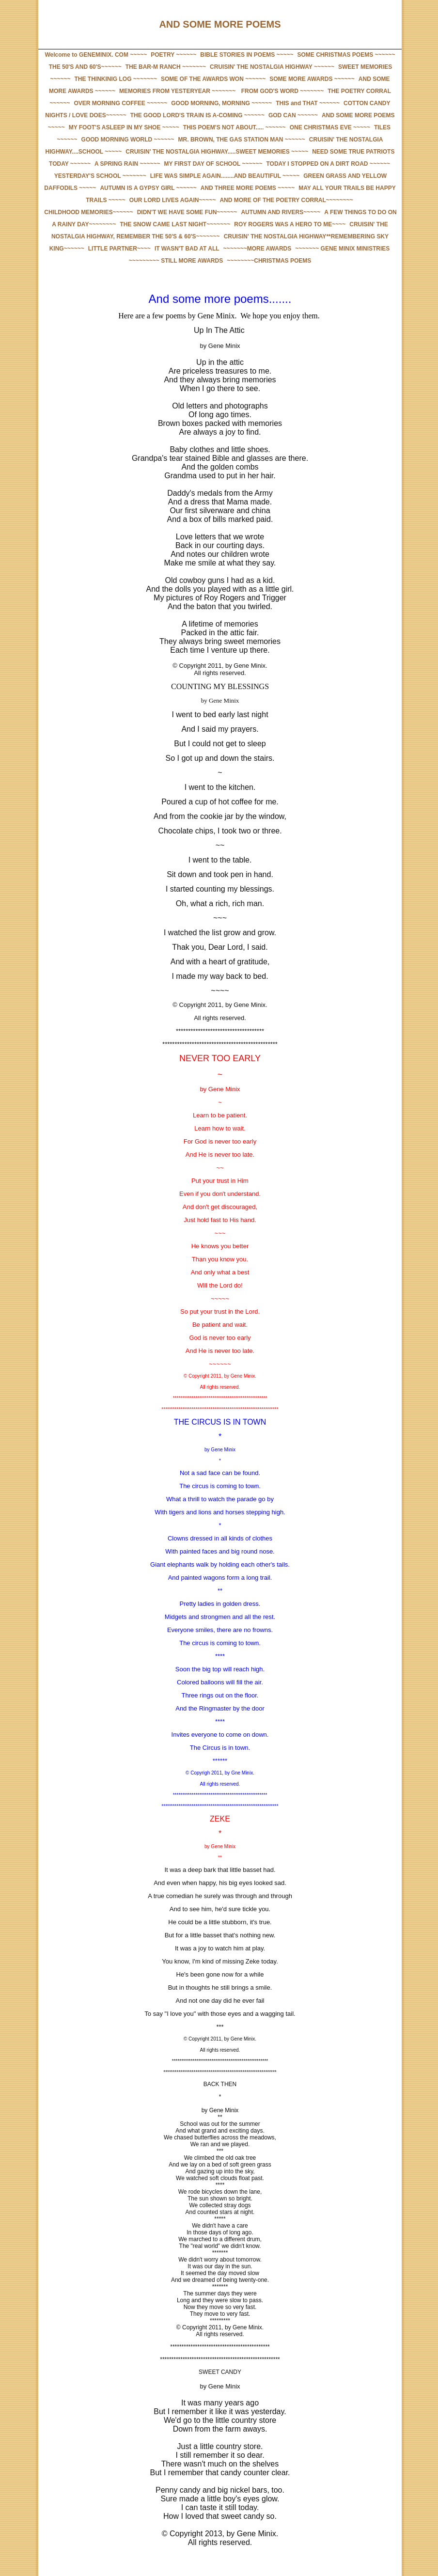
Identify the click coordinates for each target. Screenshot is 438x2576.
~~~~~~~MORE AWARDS (257, 248)
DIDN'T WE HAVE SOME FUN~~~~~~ (187, 212)
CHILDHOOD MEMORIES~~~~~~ (88, 212)
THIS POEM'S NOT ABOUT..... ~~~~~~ (234, 127)
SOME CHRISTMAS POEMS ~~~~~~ (346, 54)
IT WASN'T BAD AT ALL (187, 248)
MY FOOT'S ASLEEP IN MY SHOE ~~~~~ (124, 127)
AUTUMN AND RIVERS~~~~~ (280, 212)
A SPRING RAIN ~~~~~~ (127, 163)
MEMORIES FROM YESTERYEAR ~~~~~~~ (177, 91)
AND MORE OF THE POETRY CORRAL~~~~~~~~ (286, 200)
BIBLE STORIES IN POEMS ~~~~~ (246, 54)
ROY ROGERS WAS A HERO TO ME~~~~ (289, 224)
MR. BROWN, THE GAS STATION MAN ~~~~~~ (241, 139)
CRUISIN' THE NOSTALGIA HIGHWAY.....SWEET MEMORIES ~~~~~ (216, 151)
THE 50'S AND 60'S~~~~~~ (85, 66)
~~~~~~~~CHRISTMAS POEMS (269, 260)
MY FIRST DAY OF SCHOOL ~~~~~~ (213, 163)
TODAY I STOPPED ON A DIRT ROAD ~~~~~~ (328, 163)
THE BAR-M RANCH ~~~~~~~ (165, 66)
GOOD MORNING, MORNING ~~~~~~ (221, 103)
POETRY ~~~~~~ (173, 54)
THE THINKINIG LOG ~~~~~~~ (116, 79)
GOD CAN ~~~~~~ (293, 115)
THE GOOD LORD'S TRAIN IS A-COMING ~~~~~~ (197, 115)
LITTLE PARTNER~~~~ (119, 248)
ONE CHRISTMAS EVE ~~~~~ (330, 127)
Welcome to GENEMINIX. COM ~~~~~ (96, 54)
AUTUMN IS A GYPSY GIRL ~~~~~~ (148, 188)
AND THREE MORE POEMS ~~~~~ (248, 188)
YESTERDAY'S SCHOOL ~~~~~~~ (100, 176)
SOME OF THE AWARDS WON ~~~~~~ (213, 79)
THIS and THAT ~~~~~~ (308, 103)
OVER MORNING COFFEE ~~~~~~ (120, 103)
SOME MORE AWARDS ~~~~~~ (312, 79)
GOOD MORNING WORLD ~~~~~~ (127, 139)
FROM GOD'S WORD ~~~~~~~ (281, 91)
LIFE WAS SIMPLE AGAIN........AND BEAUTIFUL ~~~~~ (224, 176)
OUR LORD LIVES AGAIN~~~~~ (172, 200)
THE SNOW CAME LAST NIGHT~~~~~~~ (175, 224)
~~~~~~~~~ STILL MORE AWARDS (176, 260)
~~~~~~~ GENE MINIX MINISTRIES (342, 248)
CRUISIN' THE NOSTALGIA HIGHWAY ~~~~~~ (272, 66)
